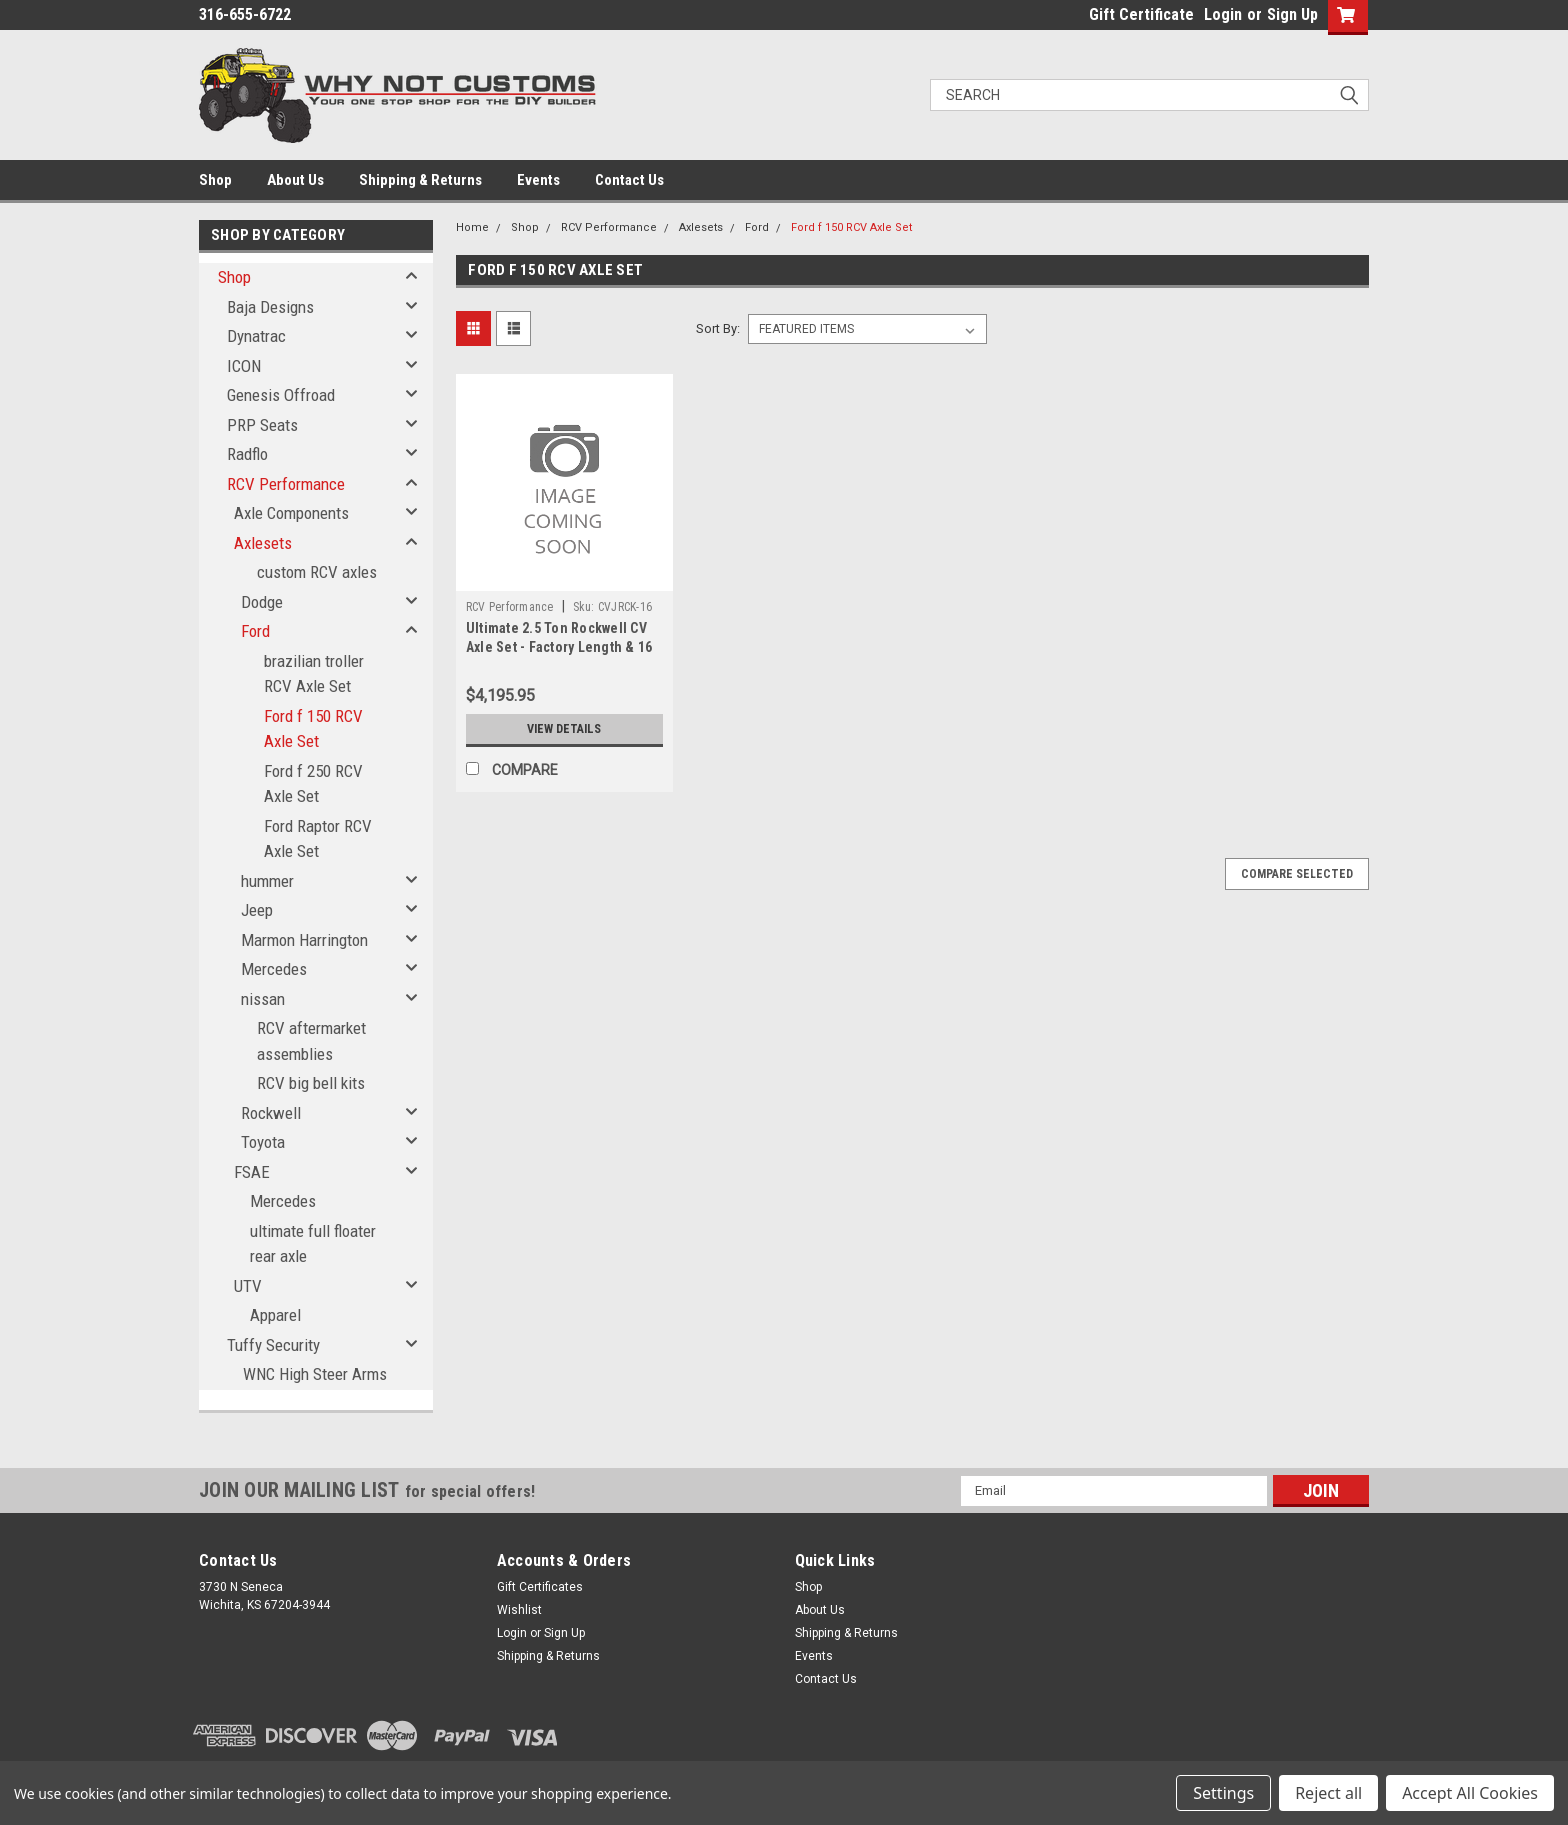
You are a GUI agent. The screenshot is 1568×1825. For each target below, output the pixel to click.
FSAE (252, 1172)
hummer (267, 881)
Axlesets (263, 543)
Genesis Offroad (281, 395)
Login (1223, 14)
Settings (1223, 1793)
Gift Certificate (1141, 14)
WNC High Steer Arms (315, 1374)
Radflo (247, 454)
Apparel (275, 1315)
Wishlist (519, 1610)
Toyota (263, 1142)
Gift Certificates (540, 1587)
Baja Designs (270, 307)
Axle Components (291, 513)
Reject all (1328, 1793)
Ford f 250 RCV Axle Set (313, 784)
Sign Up (1292, 14)
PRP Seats (262, 425)
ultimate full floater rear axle (313, 1244)
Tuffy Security (273, 1345)
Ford (255, 631)
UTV (248, 1286)
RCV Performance (286, 484)
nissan (263, 999)
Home (472, 227)
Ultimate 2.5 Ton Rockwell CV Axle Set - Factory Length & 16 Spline (559, 647)
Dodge (262, 602)
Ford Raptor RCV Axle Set (318, 839)
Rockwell (271, 1113)
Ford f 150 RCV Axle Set (313, 729)
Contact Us (629, 180)
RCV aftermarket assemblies (311, 1041)
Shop (215, 180)
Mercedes (274, 969)
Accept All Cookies (1470, 1793)
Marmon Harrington (304, 940)
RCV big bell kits (311, 1083)
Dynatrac (256, 336)
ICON (244, 366)
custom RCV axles (317, 572)
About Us (295, 180)
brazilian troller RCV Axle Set (314, 674)
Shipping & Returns (420, 180)
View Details (564, 729)
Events (538, 180)
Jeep (257, 910)
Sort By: (718, 328)
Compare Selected (1297, 874)
